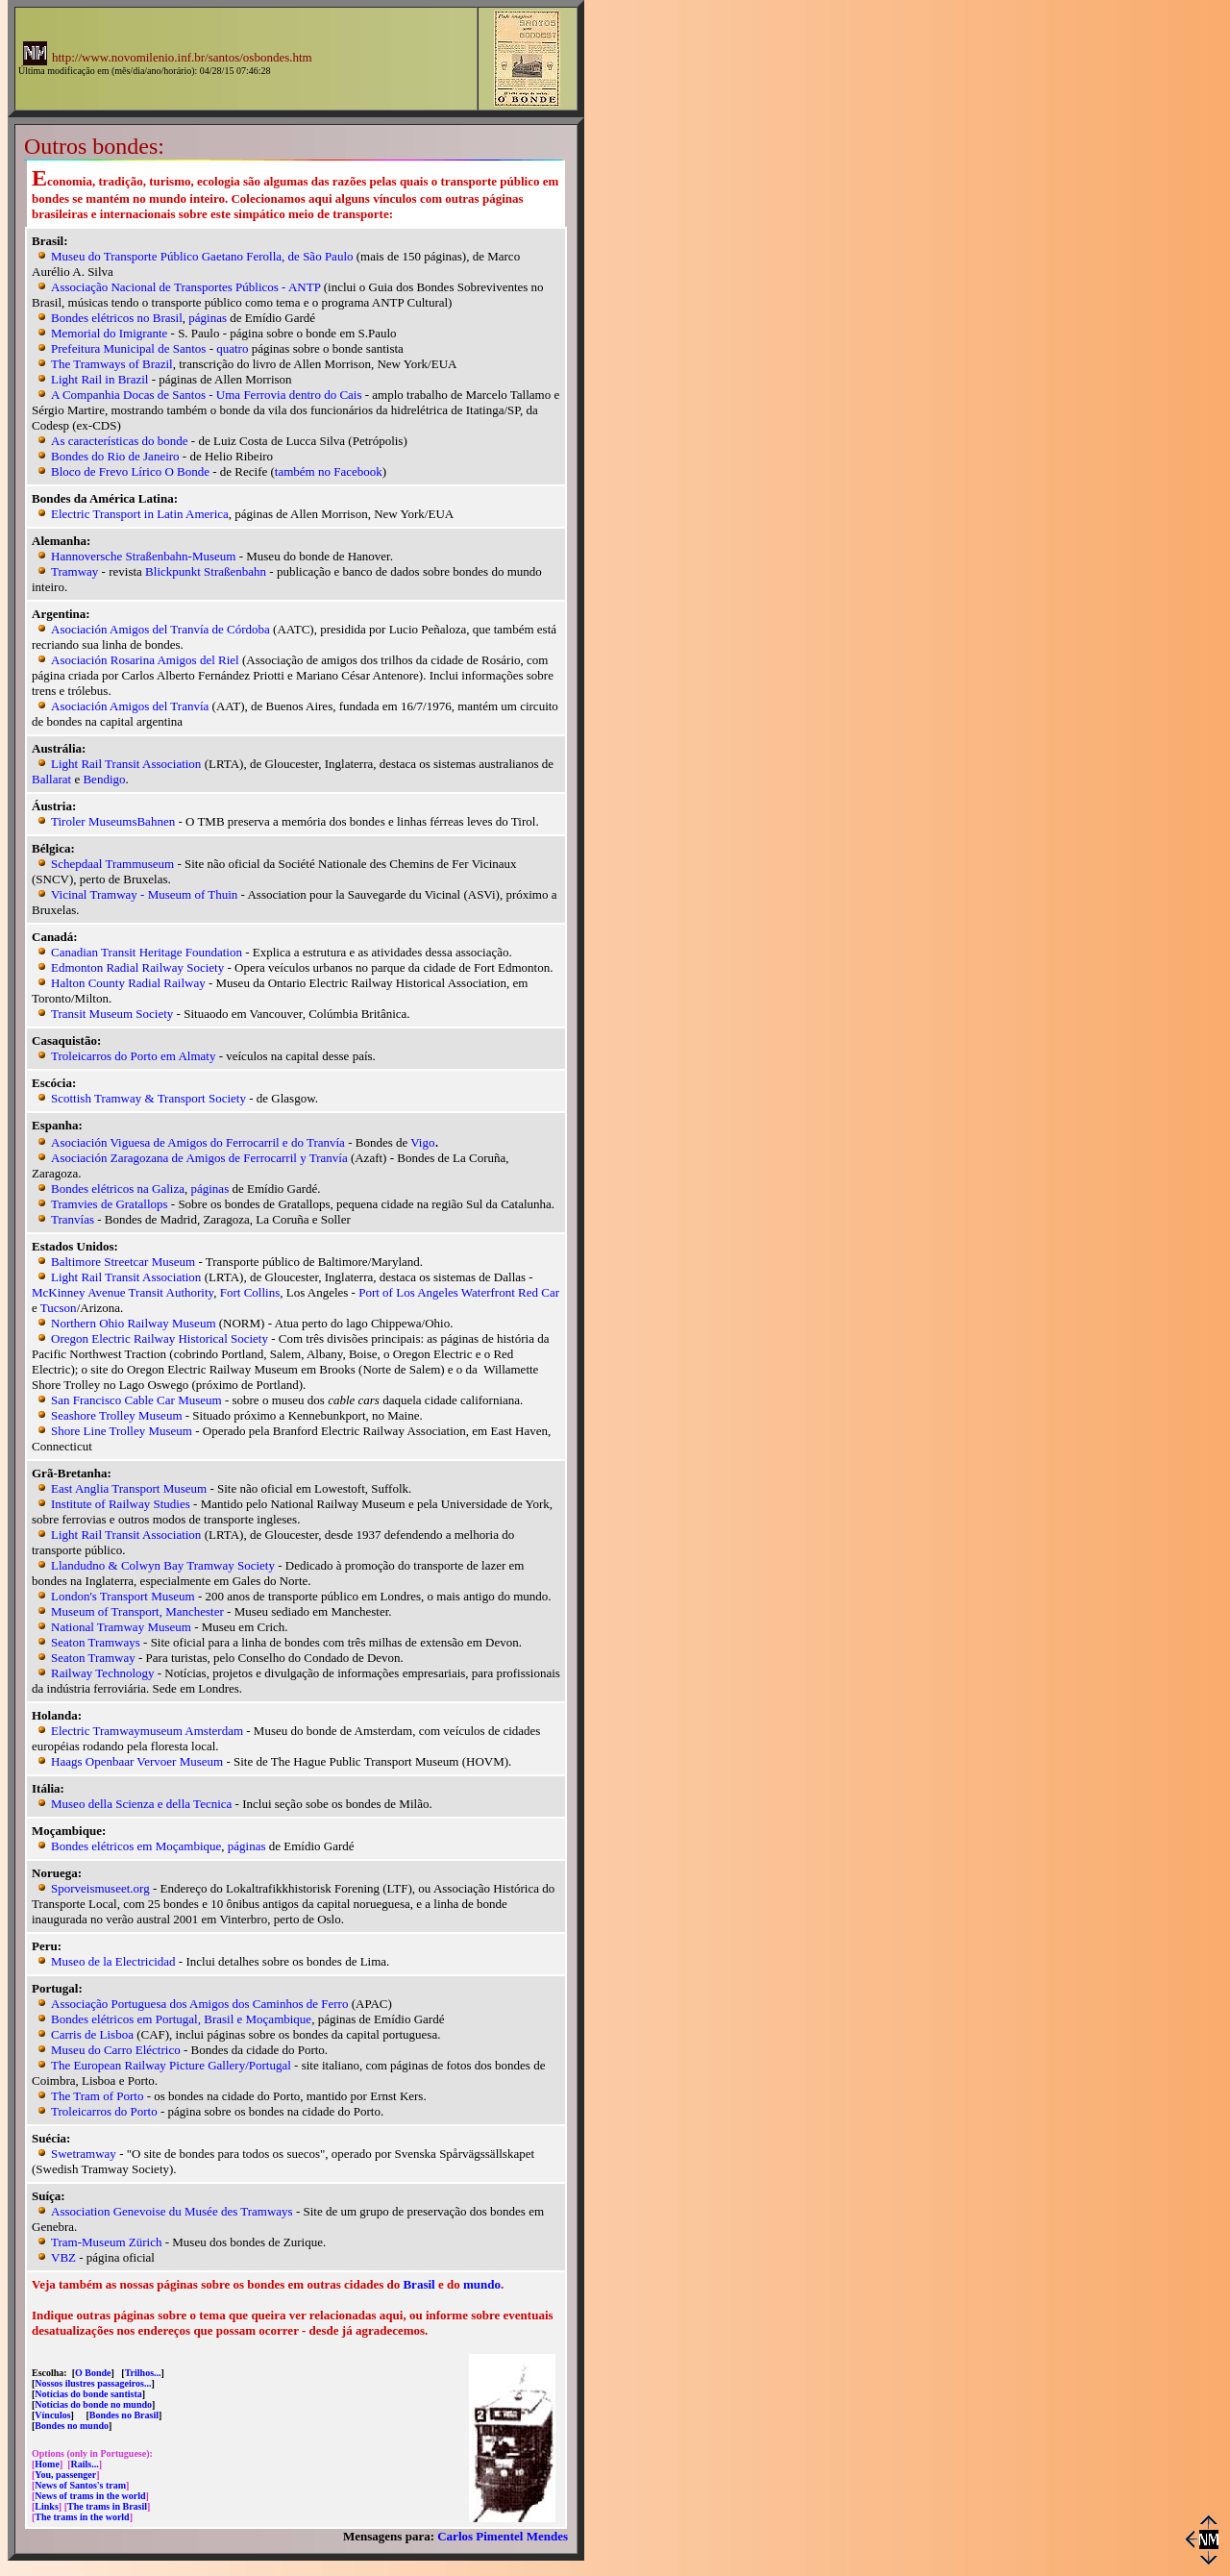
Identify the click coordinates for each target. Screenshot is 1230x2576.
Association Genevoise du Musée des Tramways (172, 2211)
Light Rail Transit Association (126, 763)
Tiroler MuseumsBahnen (113, 821)
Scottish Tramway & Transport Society (148, 1098)
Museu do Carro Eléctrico (116, 2050)
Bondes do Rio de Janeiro (115, 456)
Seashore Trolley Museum (117, 1415)
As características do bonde (119, 440)
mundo (482, 2284)
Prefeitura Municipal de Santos (128, 348)
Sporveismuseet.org (100, 1888)
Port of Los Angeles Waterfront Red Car (458, 1292)
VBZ (63, 2257)
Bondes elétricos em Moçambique (136, 1846)
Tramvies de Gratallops (109, 1204)
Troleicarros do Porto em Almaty (133, 1056)
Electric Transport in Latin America (140, 514)
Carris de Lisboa (92, 2034)
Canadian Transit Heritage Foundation (146, 952)
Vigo (422, 1142)
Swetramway (83, 2153)
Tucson (58, 1307)
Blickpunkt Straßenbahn (205, 571)
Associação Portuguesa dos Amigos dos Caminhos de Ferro (199, 2003)
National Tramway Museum (121, 1627)
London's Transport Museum (123, 1596)
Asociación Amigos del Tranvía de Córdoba (160, 629)
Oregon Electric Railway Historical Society (159, 1338)
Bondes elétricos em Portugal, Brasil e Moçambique (181, 2019)
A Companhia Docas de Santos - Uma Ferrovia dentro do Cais (206, 394)
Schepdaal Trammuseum (112, 863)
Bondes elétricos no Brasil (117, 317)
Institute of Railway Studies (120, 1504)
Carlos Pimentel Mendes (502, 2536)
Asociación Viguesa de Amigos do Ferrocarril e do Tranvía (198, 1142)
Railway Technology (103, 1673)
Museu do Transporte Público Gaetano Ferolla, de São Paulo (202, 256)
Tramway (74, 571)
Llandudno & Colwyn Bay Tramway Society (163, 1565)
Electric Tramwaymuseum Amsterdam (147, 1730)
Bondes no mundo (72, 2425)
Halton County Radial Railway (128, 983)
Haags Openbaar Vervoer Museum (137, 1761)
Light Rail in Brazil (99, 379)
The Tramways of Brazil (112, 364)
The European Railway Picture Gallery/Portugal (171, 2065)
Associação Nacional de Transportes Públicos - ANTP (185, 287)
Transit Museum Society (112, 1013)
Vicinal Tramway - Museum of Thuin (144, 894)
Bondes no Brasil (124, 2415)
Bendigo (104, 779)
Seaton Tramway (93, 1657)
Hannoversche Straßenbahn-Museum (143, 556)
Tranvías (72, 1219)
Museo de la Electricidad (113, 1961)
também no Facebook (328, 471)
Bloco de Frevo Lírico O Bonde (130, 471)
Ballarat (51, 779)
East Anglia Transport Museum (129, 1488)
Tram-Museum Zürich (106, 2242)
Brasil (418, 2284)
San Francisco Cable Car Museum (136, 1400)
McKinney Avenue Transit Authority (122, 1292)
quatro (232, 348)
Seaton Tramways (95, 1642)
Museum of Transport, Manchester (137, 1611)
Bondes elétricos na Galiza (117, 1188)
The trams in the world (82, 2517)
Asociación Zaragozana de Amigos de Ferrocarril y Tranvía (199, 1158)
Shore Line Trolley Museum (121, 1431)
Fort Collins (250, 1292)
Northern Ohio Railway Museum (133, 1323)
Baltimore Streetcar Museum (123, 1261)
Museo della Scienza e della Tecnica (141, 1803)
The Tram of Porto (97, 2096)
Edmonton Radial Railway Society (137, 967)
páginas (207, 317)
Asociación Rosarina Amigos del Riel (145, 660)
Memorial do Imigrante (109, 333)
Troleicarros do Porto (104, 2111)
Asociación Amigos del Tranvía (130, 706)
